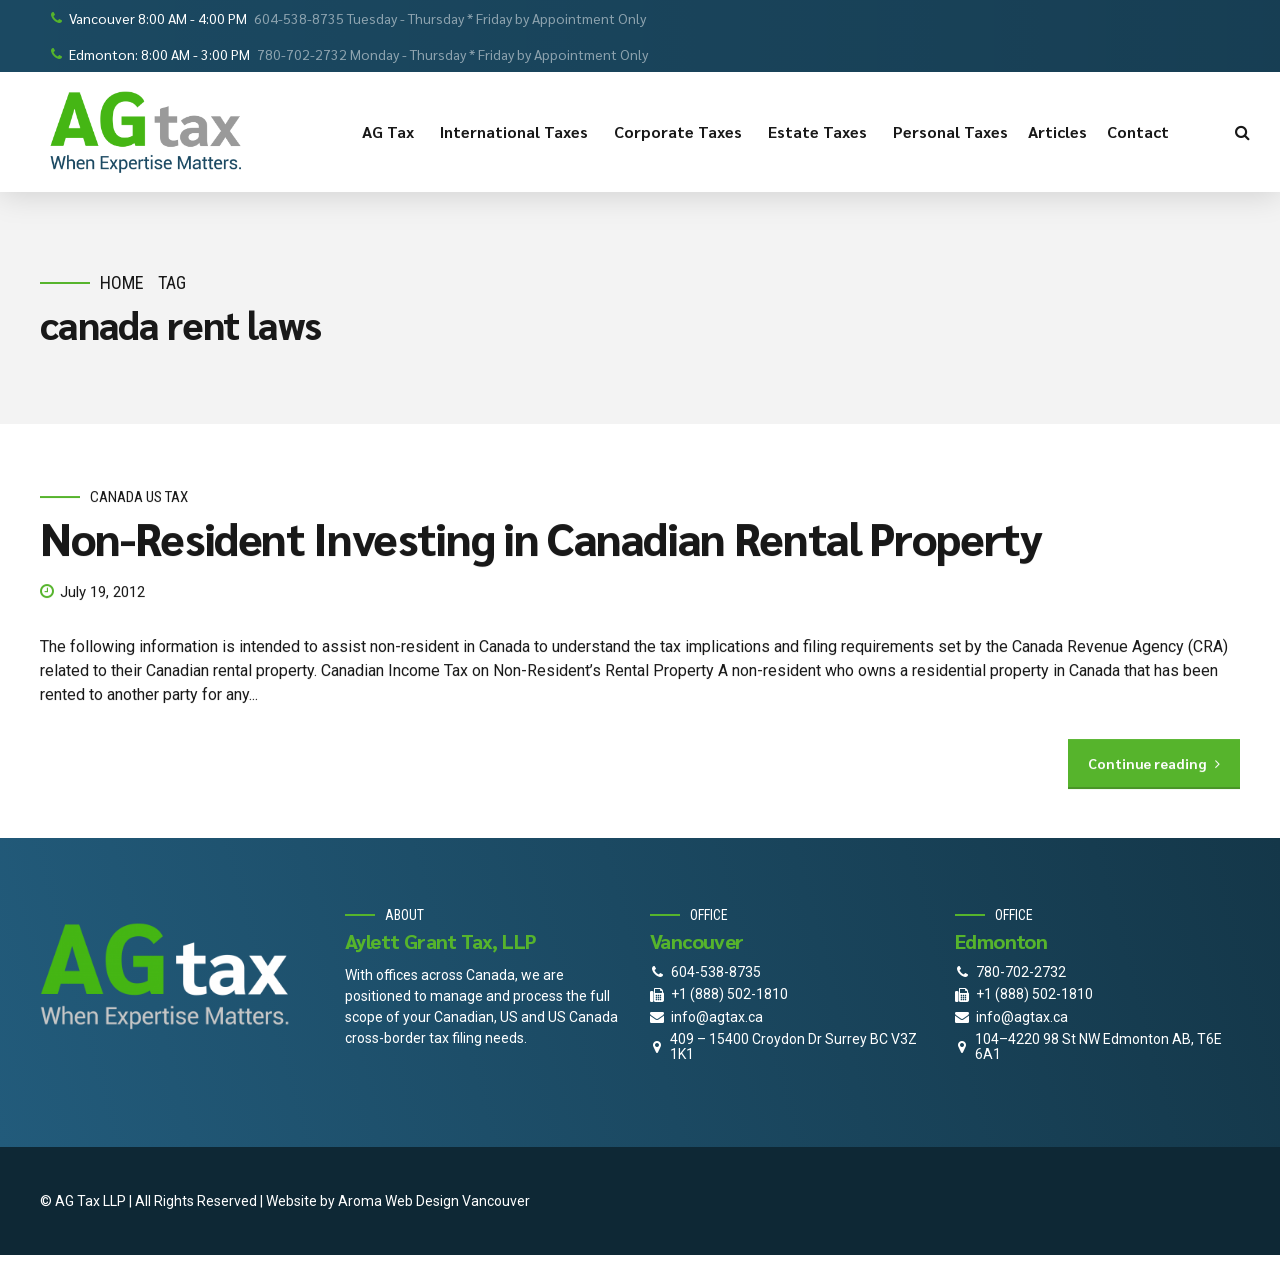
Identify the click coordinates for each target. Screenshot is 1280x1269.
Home (122, 282)
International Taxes (517, 132)
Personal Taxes (950, 131)
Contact (1141, 132)
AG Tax (391, 132)
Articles (1057, 131)
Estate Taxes (820, 132)
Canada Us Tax (139, 497)
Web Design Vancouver (457, 1201)
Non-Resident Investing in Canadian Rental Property (541, 538)
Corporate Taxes (681, 132)
